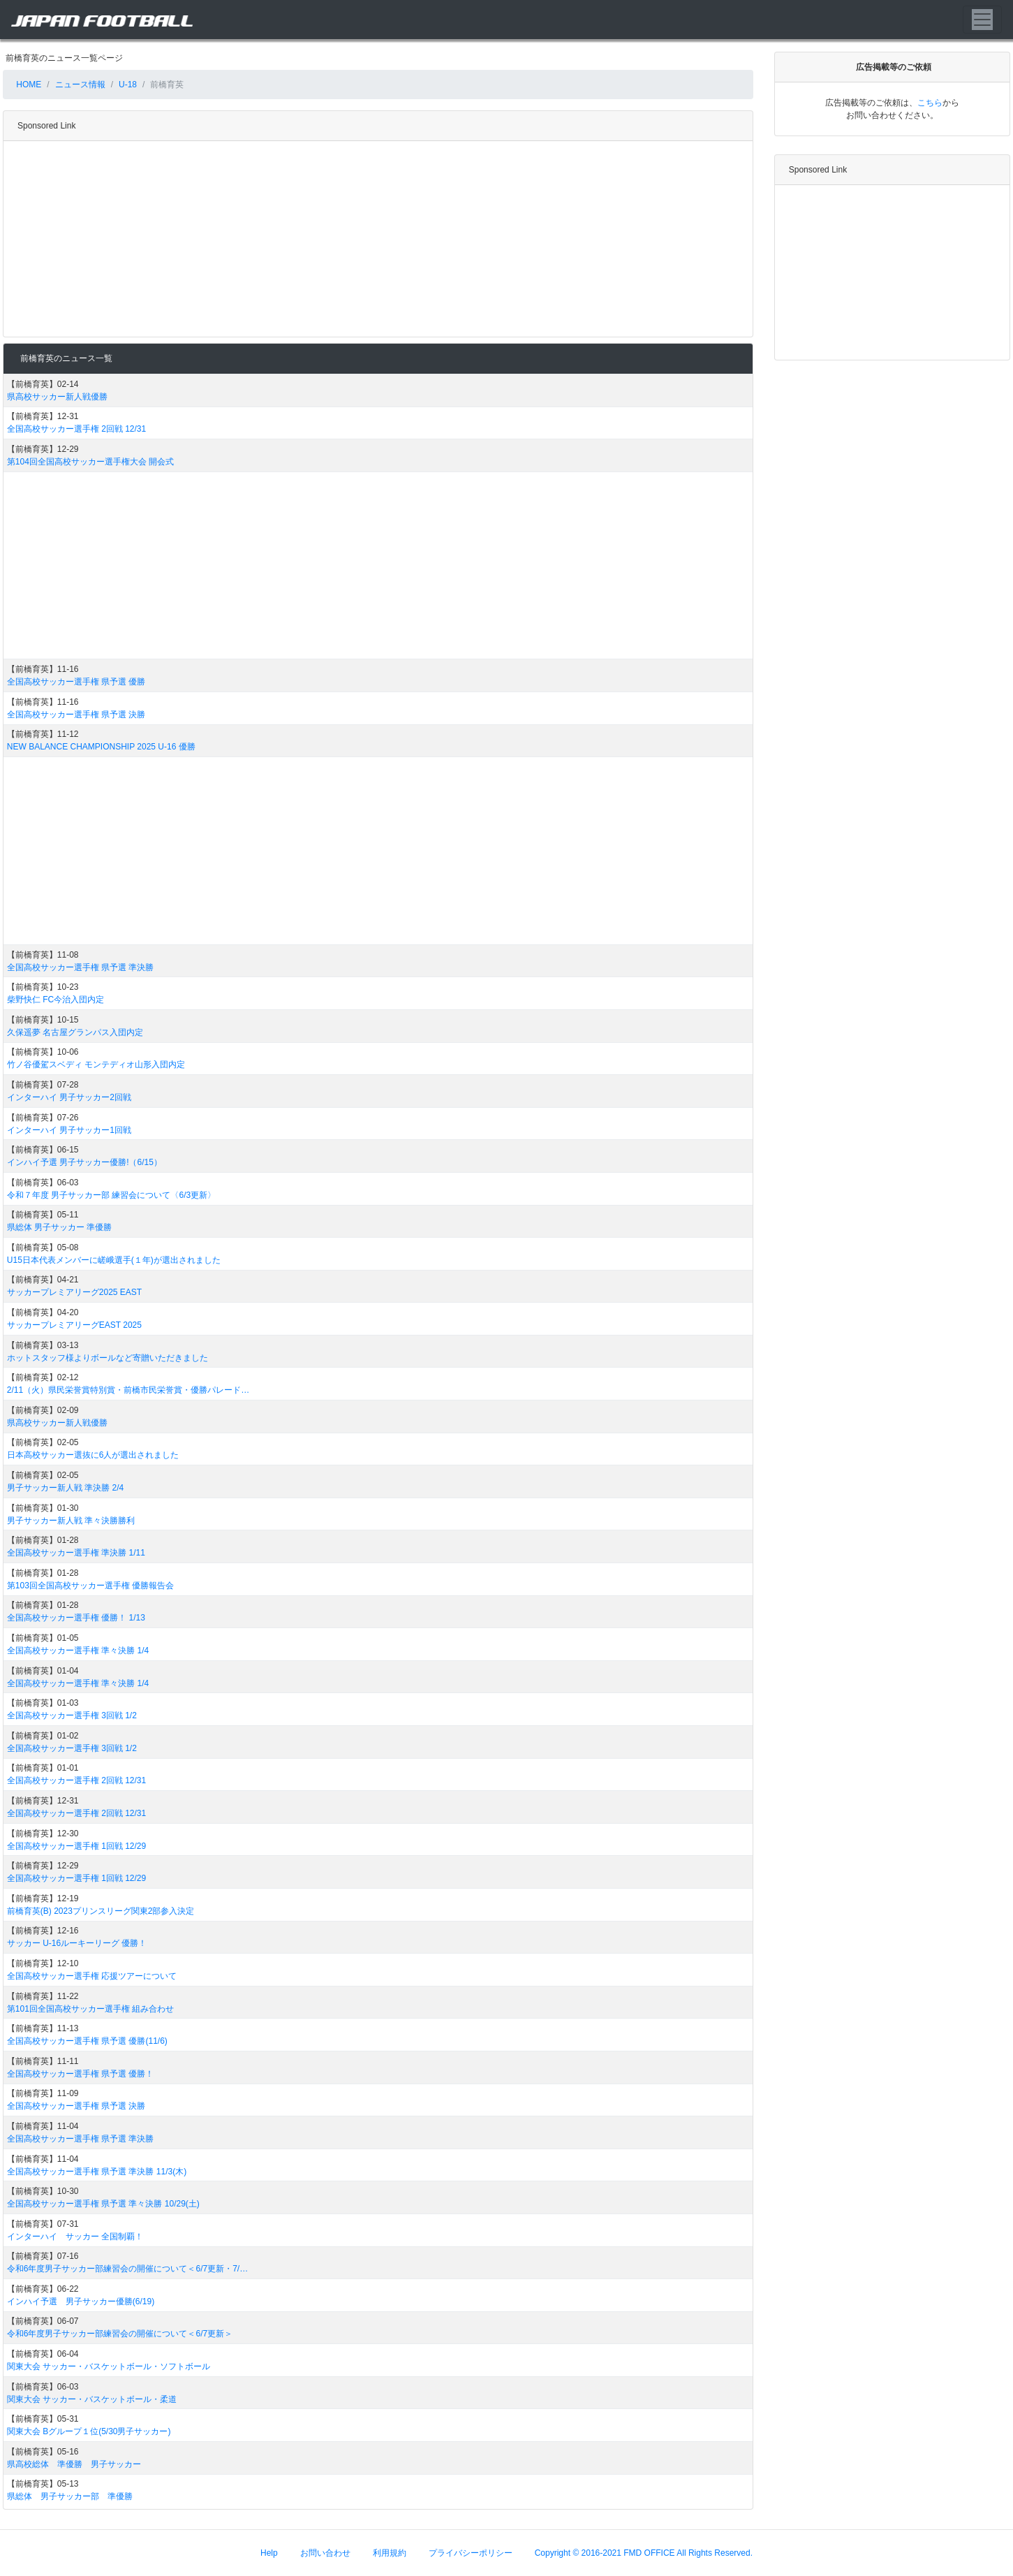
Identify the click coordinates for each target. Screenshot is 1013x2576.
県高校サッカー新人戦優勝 (57, 397)
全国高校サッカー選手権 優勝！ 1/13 (76, 1618)
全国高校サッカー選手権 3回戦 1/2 (72, 1715)
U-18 (128, 84)
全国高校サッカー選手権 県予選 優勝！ (80, 2074)
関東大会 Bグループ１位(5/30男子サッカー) (89, 2431)
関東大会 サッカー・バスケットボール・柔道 (92, 2399)
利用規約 (389, 2553)
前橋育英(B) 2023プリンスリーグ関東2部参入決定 (101, 1911)
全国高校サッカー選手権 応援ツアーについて (92, 1976)
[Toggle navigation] (982, 20)
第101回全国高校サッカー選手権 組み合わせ (90, 2009)
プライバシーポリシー (470, 2553)
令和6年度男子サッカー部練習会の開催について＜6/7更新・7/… (127, 2269)
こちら (929, 103)
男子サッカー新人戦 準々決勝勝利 (71, 1520)
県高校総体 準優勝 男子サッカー (74, 2464)
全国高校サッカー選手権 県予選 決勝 (76, 714)
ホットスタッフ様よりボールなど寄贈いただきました (107, 1358)
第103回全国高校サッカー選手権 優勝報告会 (90, 1585)
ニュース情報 (80, 84)
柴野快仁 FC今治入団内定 (55, 999)
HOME (27, 84)
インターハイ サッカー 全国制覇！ (75, 2236)
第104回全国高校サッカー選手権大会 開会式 (90, 462)
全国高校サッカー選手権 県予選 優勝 (76, 682)
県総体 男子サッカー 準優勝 (59, 1227)
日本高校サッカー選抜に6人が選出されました (93, 1455)
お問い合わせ (325, 2553)
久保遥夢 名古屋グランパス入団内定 (75, 1032)
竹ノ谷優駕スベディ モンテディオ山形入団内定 (96, 1064)
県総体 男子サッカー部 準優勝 (70, 2496)
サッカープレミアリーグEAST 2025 (74, 1325)
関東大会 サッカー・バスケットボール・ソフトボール (108, 2366)
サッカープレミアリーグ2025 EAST (74, 1292)
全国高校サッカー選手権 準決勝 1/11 (76, 1553)
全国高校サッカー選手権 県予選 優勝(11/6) (87, 2041)
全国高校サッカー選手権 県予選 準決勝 (80, 967)
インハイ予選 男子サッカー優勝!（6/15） (84, 1162)
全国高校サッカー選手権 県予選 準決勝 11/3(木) (96, 2171)
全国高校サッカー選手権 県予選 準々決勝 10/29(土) (103, 2204)
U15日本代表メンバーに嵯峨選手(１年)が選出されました (114, 1260)
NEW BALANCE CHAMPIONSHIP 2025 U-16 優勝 (101, 747)
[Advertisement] (375, 239)
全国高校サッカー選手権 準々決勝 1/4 (78, 1650)
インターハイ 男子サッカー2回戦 (69, 1097)
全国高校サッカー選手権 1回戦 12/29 (76, 1846)
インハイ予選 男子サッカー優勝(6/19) (80, 2301)
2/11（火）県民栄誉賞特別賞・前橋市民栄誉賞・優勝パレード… (128, 1390)
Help (269, 2553)
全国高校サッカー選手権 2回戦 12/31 (76, 429)
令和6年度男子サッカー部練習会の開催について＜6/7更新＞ (119, 2334)
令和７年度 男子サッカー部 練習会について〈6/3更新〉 (111, 1195)
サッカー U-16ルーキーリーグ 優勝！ (77, 1943)
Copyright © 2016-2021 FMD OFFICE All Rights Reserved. (644, 2553)
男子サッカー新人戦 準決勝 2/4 (65, 1488)
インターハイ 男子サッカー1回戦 (69, 1130)
